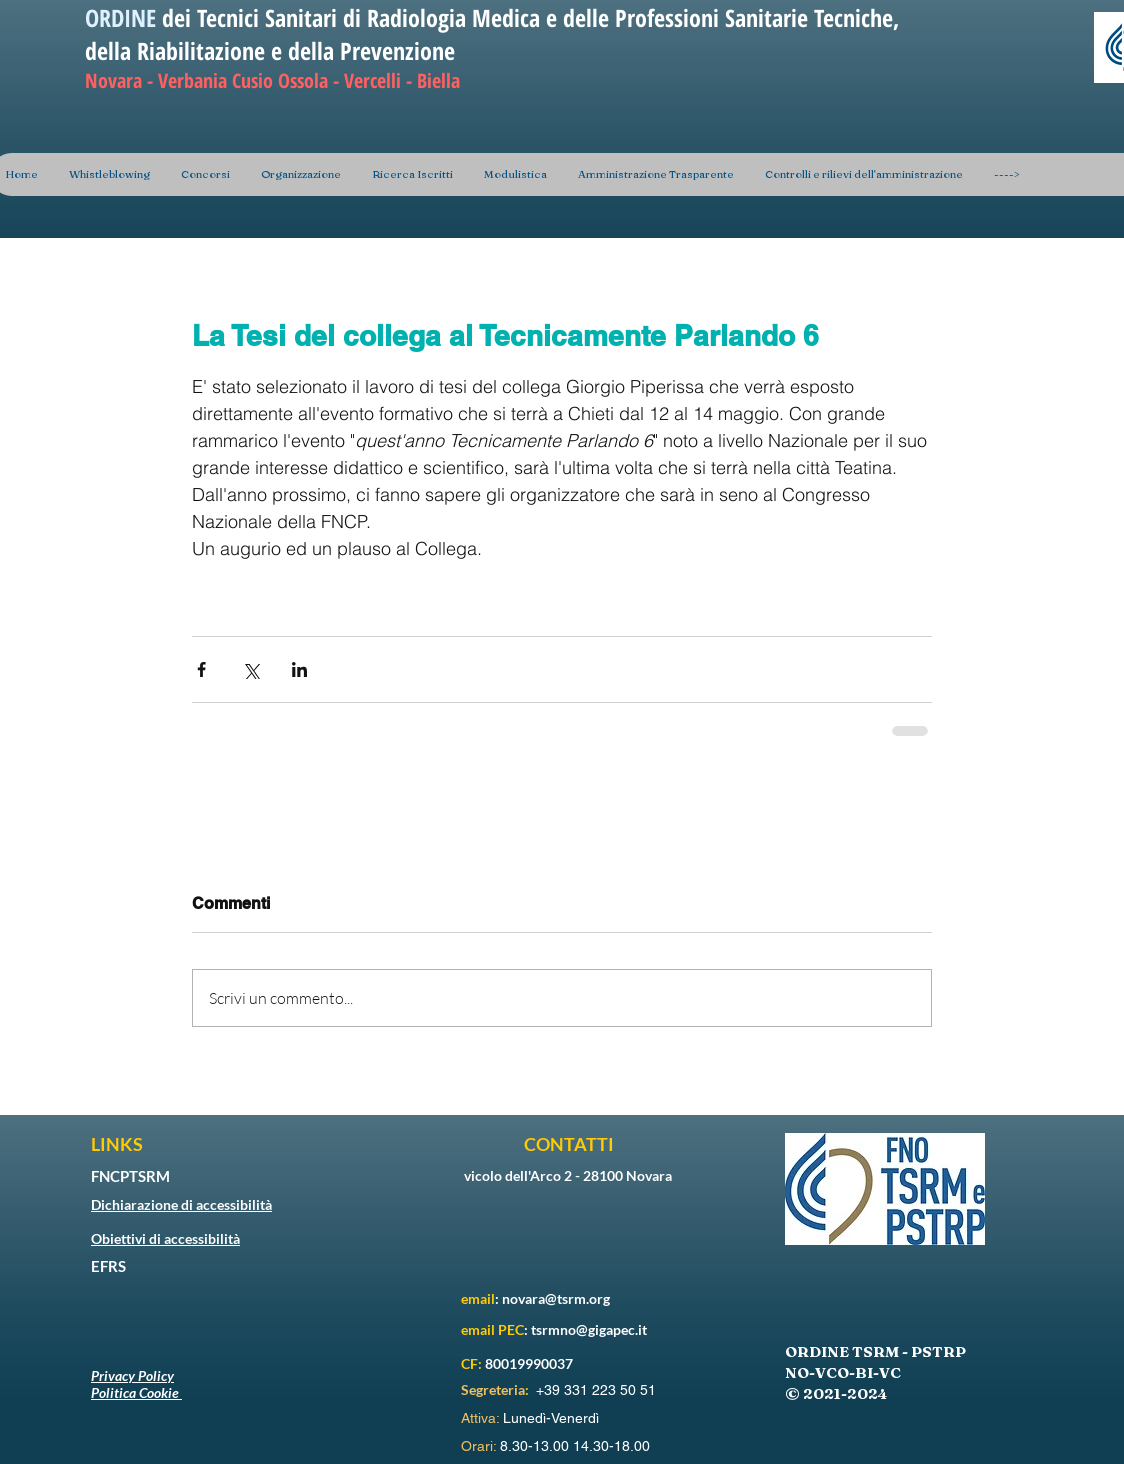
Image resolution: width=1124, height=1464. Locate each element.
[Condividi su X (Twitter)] (250, 669)
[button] (300, 174)
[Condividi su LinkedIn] (299, 669)
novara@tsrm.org (556, 1298)
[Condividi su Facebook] (201, 669)
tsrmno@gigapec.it (589, 1329)
